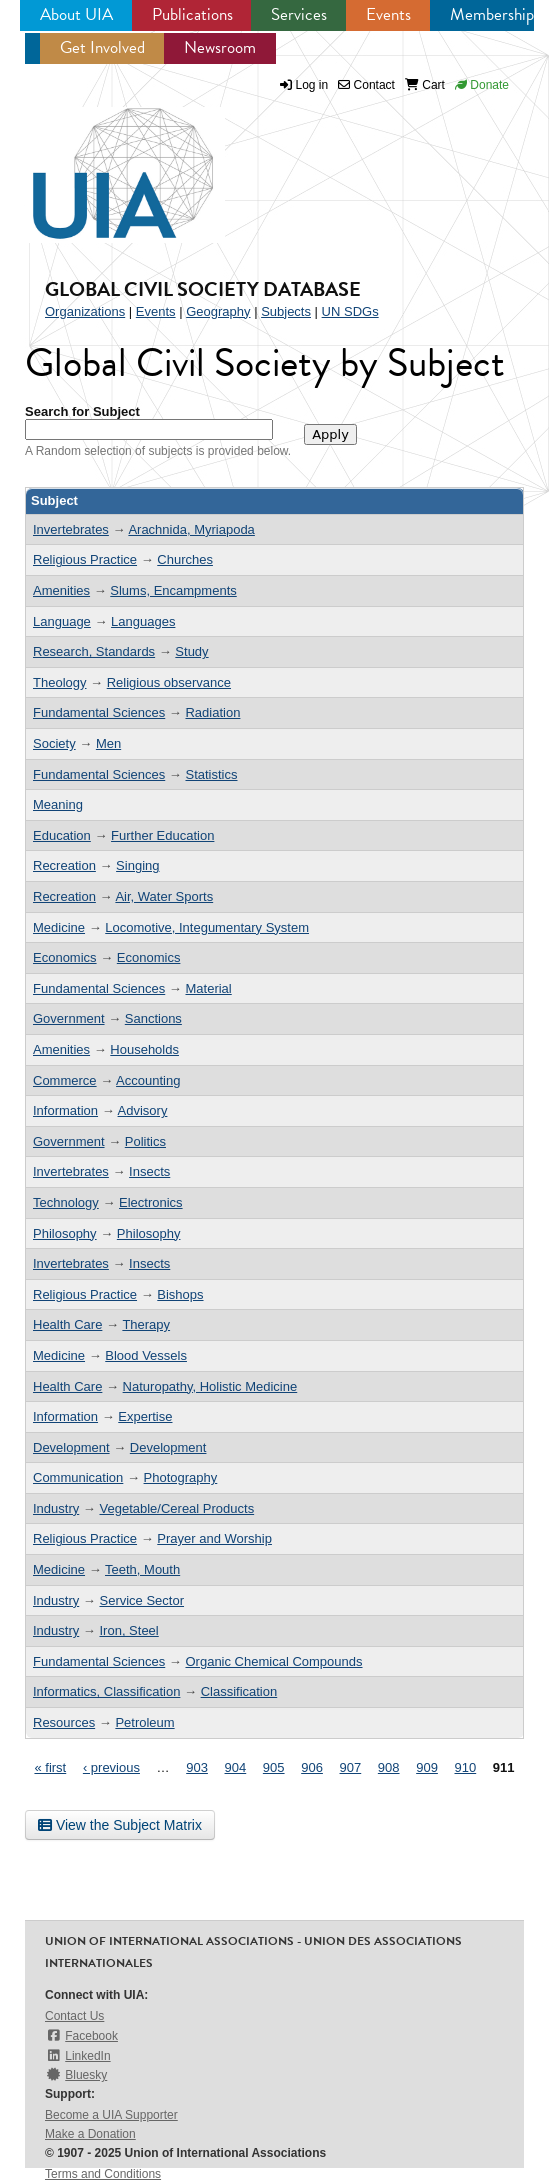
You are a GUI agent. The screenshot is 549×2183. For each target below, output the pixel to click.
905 (274, 1767)
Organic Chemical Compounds (273, 1661)
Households (144, 1049)
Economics (65, 957)
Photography (181, 1477)
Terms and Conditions (103, 2174)
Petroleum (144, 1722)
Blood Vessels (146, 1355)
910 (466, 1767)
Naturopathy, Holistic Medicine (210, 1386)
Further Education (162, 835)
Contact (366, 85)
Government (69, 1018)
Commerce (65, 1080)
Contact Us (74, 2016)
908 (389, 1767)
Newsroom (220, 47)
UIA (100, 162)
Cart (425, 85)
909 (427, 1767)
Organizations (85, 311)
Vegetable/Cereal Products (176, 1508)
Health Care (67, 1324)
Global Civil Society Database (203, 289)
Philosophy (65, 1233)
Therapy (146, 1324)
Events (388, 14)
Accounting (148, 1080)
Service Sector (141, 1600)
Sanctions (153, 1018)
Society (54, 743)
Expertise (145, 1416)
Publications (192, 14)
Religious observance (169, 682)
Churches (185, 559)
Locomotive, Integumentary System (207, 927)
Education (62, 835)
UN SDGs (350, 311)
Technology (66, 1202)
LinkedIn (78, 2055)
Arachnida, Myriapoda (191, 529)
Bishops (180, 1294)
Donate (482, 85)
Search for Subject (82, 411)
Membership (492, 14)
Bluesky (76, 2074)
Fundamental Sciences (99, 712)
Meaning (58, 804)
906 (312, 1767)
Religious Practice (85, 559)
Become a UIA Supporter (111, 2115)
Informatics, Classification (106, 1691)
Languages (143, 621)
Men (108, 743)
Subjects (286, 311)
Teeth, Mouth (142, 1569)
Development (71, 1447)
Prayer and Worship (214, 1538)
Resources (64, 1722)
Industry (56, 1508)
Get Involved (102, 47)
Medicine (59, 927)
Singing (137, 865)
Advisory (143, 1110)
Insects (149, 1171)
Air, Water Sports (164, 896)
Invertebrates (71, 529)
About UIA (76, 14)
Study (191, 651)
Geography (218, 311)
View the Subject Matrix (120, 1825)
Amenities (61, 590)
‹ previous (111, 1767)
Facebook (81, 2035)
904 (236, 1767)
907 (351, 1767)
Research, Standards (94, 651)
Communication (78, 1477)
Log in (312, 85)
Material (208, 988)
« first (50, 1767)
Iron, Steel (128, 1630)
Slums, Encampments (173, 590)
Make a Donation (90, 2134)
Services (299, 14)
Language (62, 621)
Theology (59, 682)
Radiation (212, 712)
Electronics (151, 1202)
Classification (239, 1691)
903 (197, 1767)
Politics (145, 1141)
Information (65, 1110)
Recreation (64, 865)
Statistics (211, 774)
